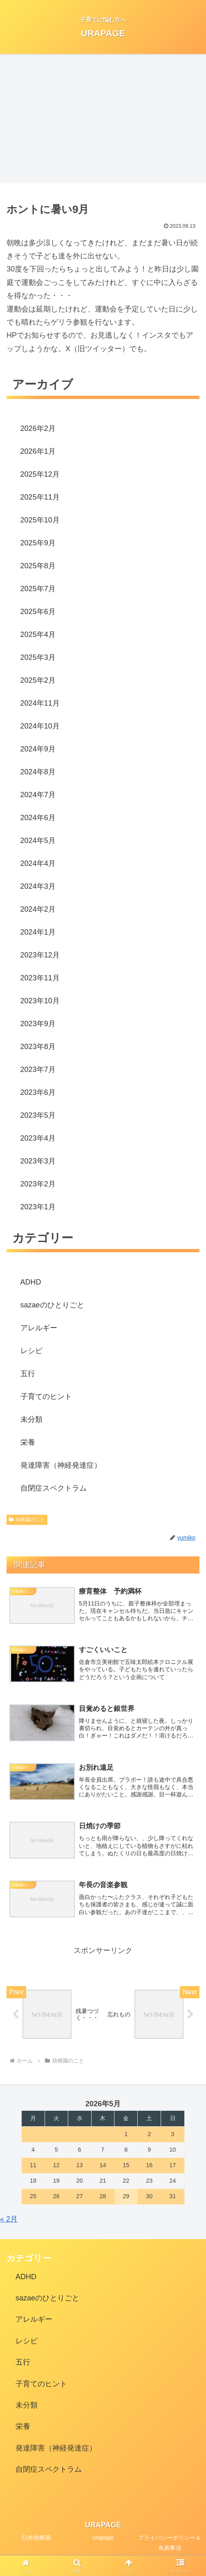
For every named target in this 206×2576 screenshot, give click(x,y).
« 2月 (9, 2221)
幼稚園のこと (27, 1519)
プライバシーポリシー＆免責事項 (169, 2544)
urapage (102, 2539)
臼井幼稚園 (36, 2539)
